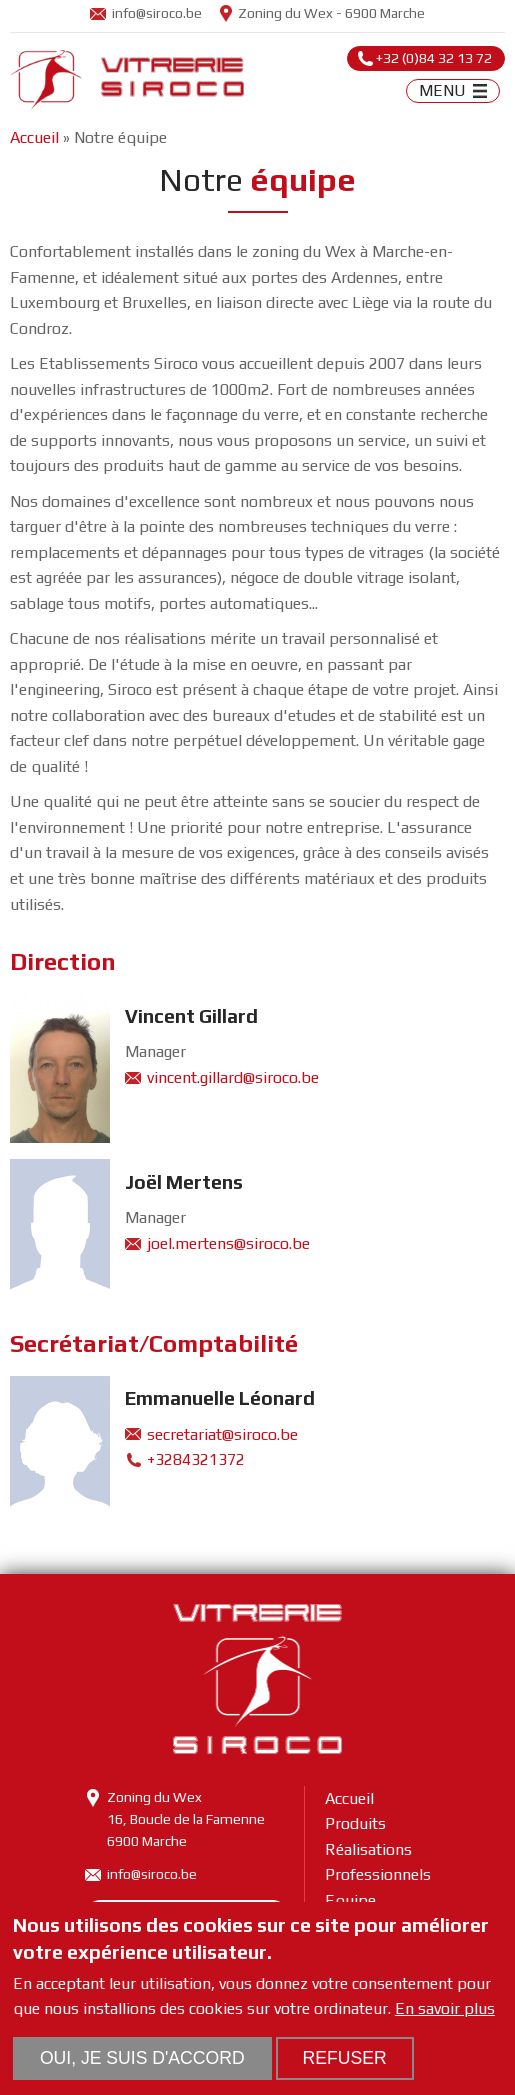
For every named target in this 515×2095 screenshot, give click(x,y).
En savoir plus (445, 2009)
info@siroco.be (157, 13)
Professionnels (378, 1874)
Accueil (34, 137)
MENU (442, 90)
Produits (355, 1823)
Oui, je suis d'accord (142, 2058)
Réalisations (368, 1849)
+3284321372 (196, 1459)
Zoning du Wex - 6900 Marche (331, 13)
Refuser (345, 2058)
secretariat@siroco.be (222, 1434)
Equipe (350, 1900)
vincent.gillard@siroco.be (233, 1077)
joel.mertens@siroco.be (228, 1243)
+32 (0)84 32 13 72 (434, 58)
